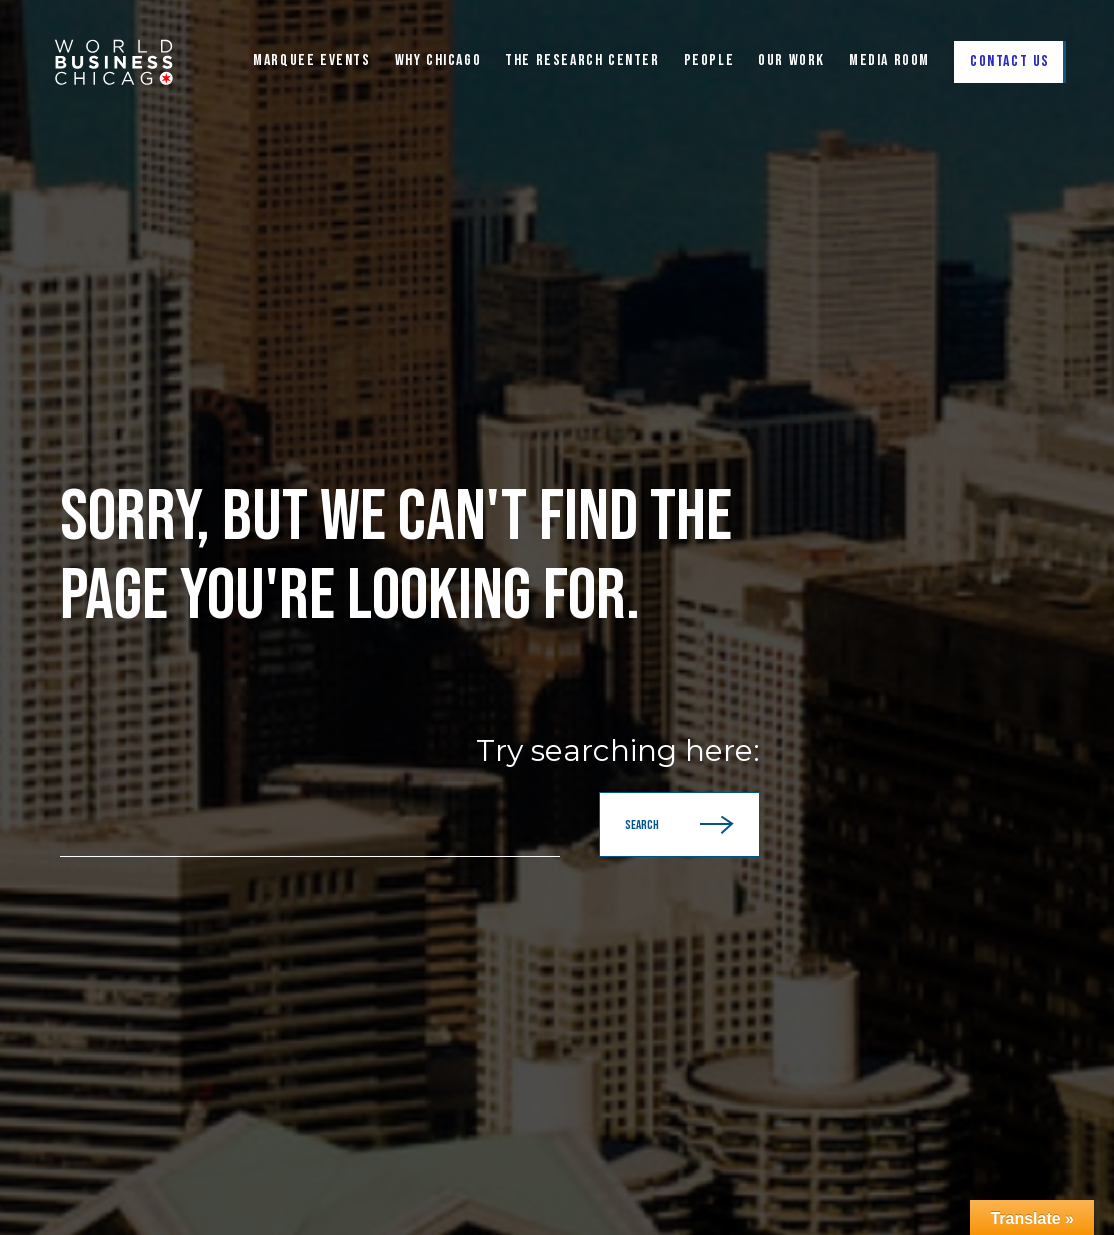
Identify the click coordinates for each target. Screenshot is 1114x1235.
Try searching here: (618, 751)
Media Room (889, 61)
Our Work (791, 61)
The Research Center (582, 61)
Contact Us (1010, 61)
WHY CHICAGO (438, 61)
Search (679, 824)
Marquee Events (311, 61)
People (709, 61)
